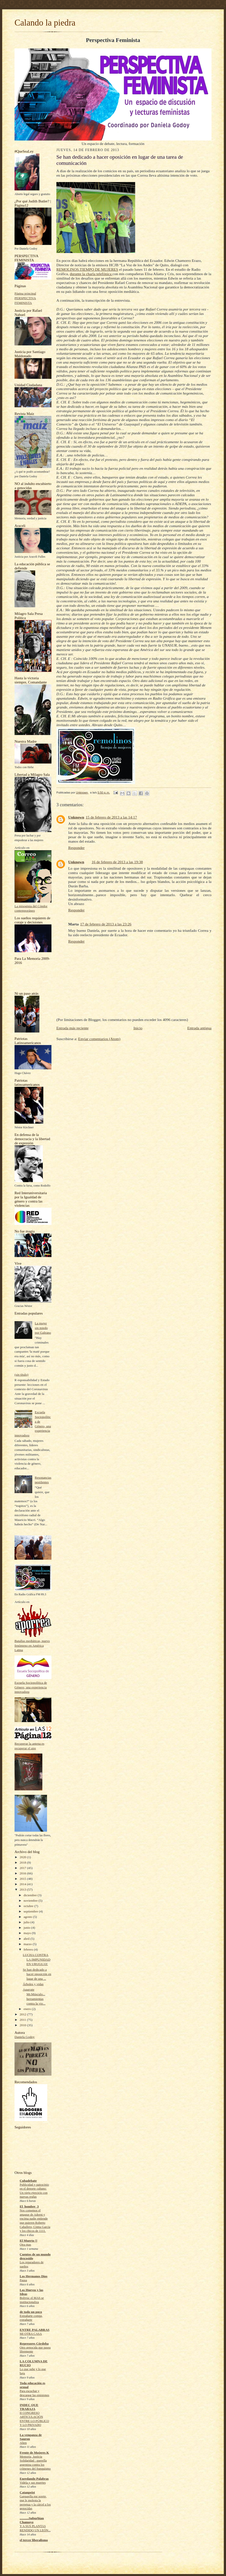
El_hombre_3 (29, 2206)
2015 (23, 1879)
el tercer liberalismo (34, 2540)
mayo (28, 1933)
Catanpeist (27, 2492)
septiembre (31, 1911)
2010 (23, 2025)
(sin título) (21, 1374)
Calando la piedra (45, 23)
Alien (23, 2443)
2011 (23, 2020)
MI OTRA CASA (31, 2333)
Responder (76, 848)
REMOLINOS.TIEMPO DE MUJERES (87, 269)
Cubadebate (28, 2180)
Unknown (76, 817)
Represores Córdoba (34, 2343)
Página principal (25, 293)
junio (27, 1927)
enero (28, 2009)
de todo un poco (31, 2312)
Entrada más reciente (72, 1028)
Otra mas (25, 2244)
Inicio (137, 1028)
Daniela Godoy (25, 2037)
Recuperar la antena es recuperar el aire (33, 1743)
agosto (28, 1917)
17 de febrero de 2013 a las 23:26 (105, 924)
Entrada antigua (199, 1028)
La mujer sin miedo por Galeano (43, 1327)
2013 (23, 1889)
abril (27, 1938)
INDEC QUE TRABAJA (29, 2407)
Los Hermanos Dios (33, 2276)
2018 (23, 1862)
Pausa (23, 2280)
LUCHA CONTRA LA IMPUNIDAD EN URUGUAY (36, 1959)
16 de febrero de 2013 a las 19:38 (117, 862)
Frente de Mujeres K (34, 2452)
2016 (23, 1873)
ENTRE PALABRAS (34, 2330)
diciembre (31, 1895)
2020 (23, 1857)
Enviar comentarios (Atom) (99, 1039)
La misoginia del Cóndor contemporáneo (33, 906)
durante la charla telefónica (91, 274)
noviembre (31, 1900)
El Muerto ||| (28, 2240)
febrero (29, 1949)
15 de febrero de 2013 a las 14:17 (111, 817)
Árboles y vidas (33, 1984)
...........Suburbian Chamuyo (32, 2520)
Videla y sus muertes (33, 2482)
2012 (23, 2014)
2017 (23, 1868)
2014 (23, 1884)
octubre (29, 1906)
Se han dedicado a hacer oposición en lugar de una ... (37, 1974)
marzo (28, 1944)
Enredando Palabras (34, 2478)
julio (27, 1922)
